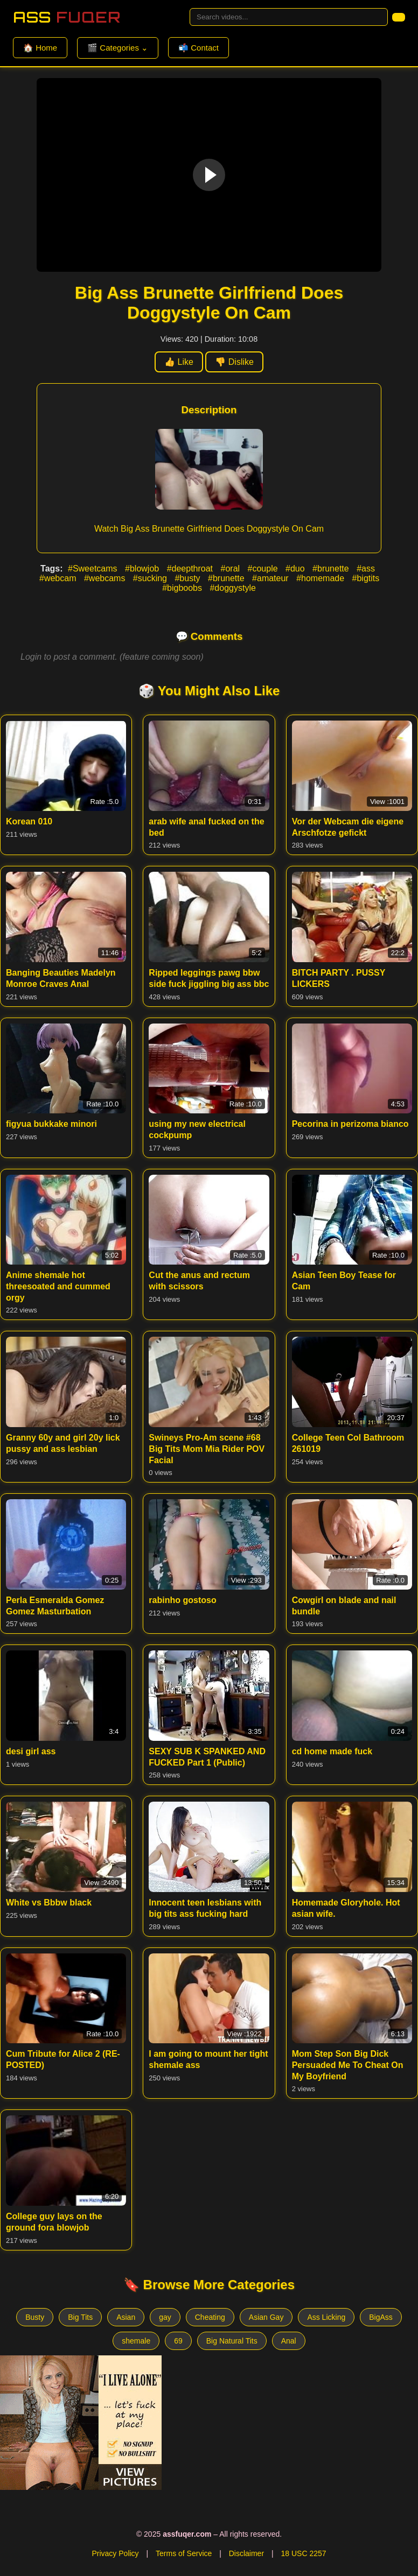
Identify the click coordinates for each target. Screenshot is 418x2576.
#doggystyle (232, 587)
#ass (366, 568)
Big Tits (80, 2317)
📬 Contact (198, 47)
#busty (189, 578)
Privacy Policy (115, 2553)
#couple (264, 568)
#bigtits (366, 578)
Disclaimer (246, 2553)
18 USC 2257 (303, 2553)
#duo (296, 568)
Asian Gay (266, 2317)
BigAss (381, 2317)
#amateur (271, 578)
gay (165, 2317)
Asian (125, 2317)
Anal (288, 2341)
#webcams (106, 578)
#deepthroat (191, 568)
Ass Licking (326, 2317)
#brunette (331, 568)
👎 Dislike (234, 361)
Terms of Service (184, 2553)
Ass (67, 17)
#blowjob (143, 568)
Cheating (210, 2317)
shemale (136, 2341)
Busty (34, 2317)
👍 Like (178, 361)
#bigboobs (183, 587)
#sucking (151, 578)
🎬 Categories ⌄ (117, 47)
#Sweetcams (94, 568)
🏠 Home (40, 47)
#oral (231, 568)
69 (178, 2341)
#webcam (59, 578)
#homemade (321, 578)
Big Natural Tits (231, 2341)
